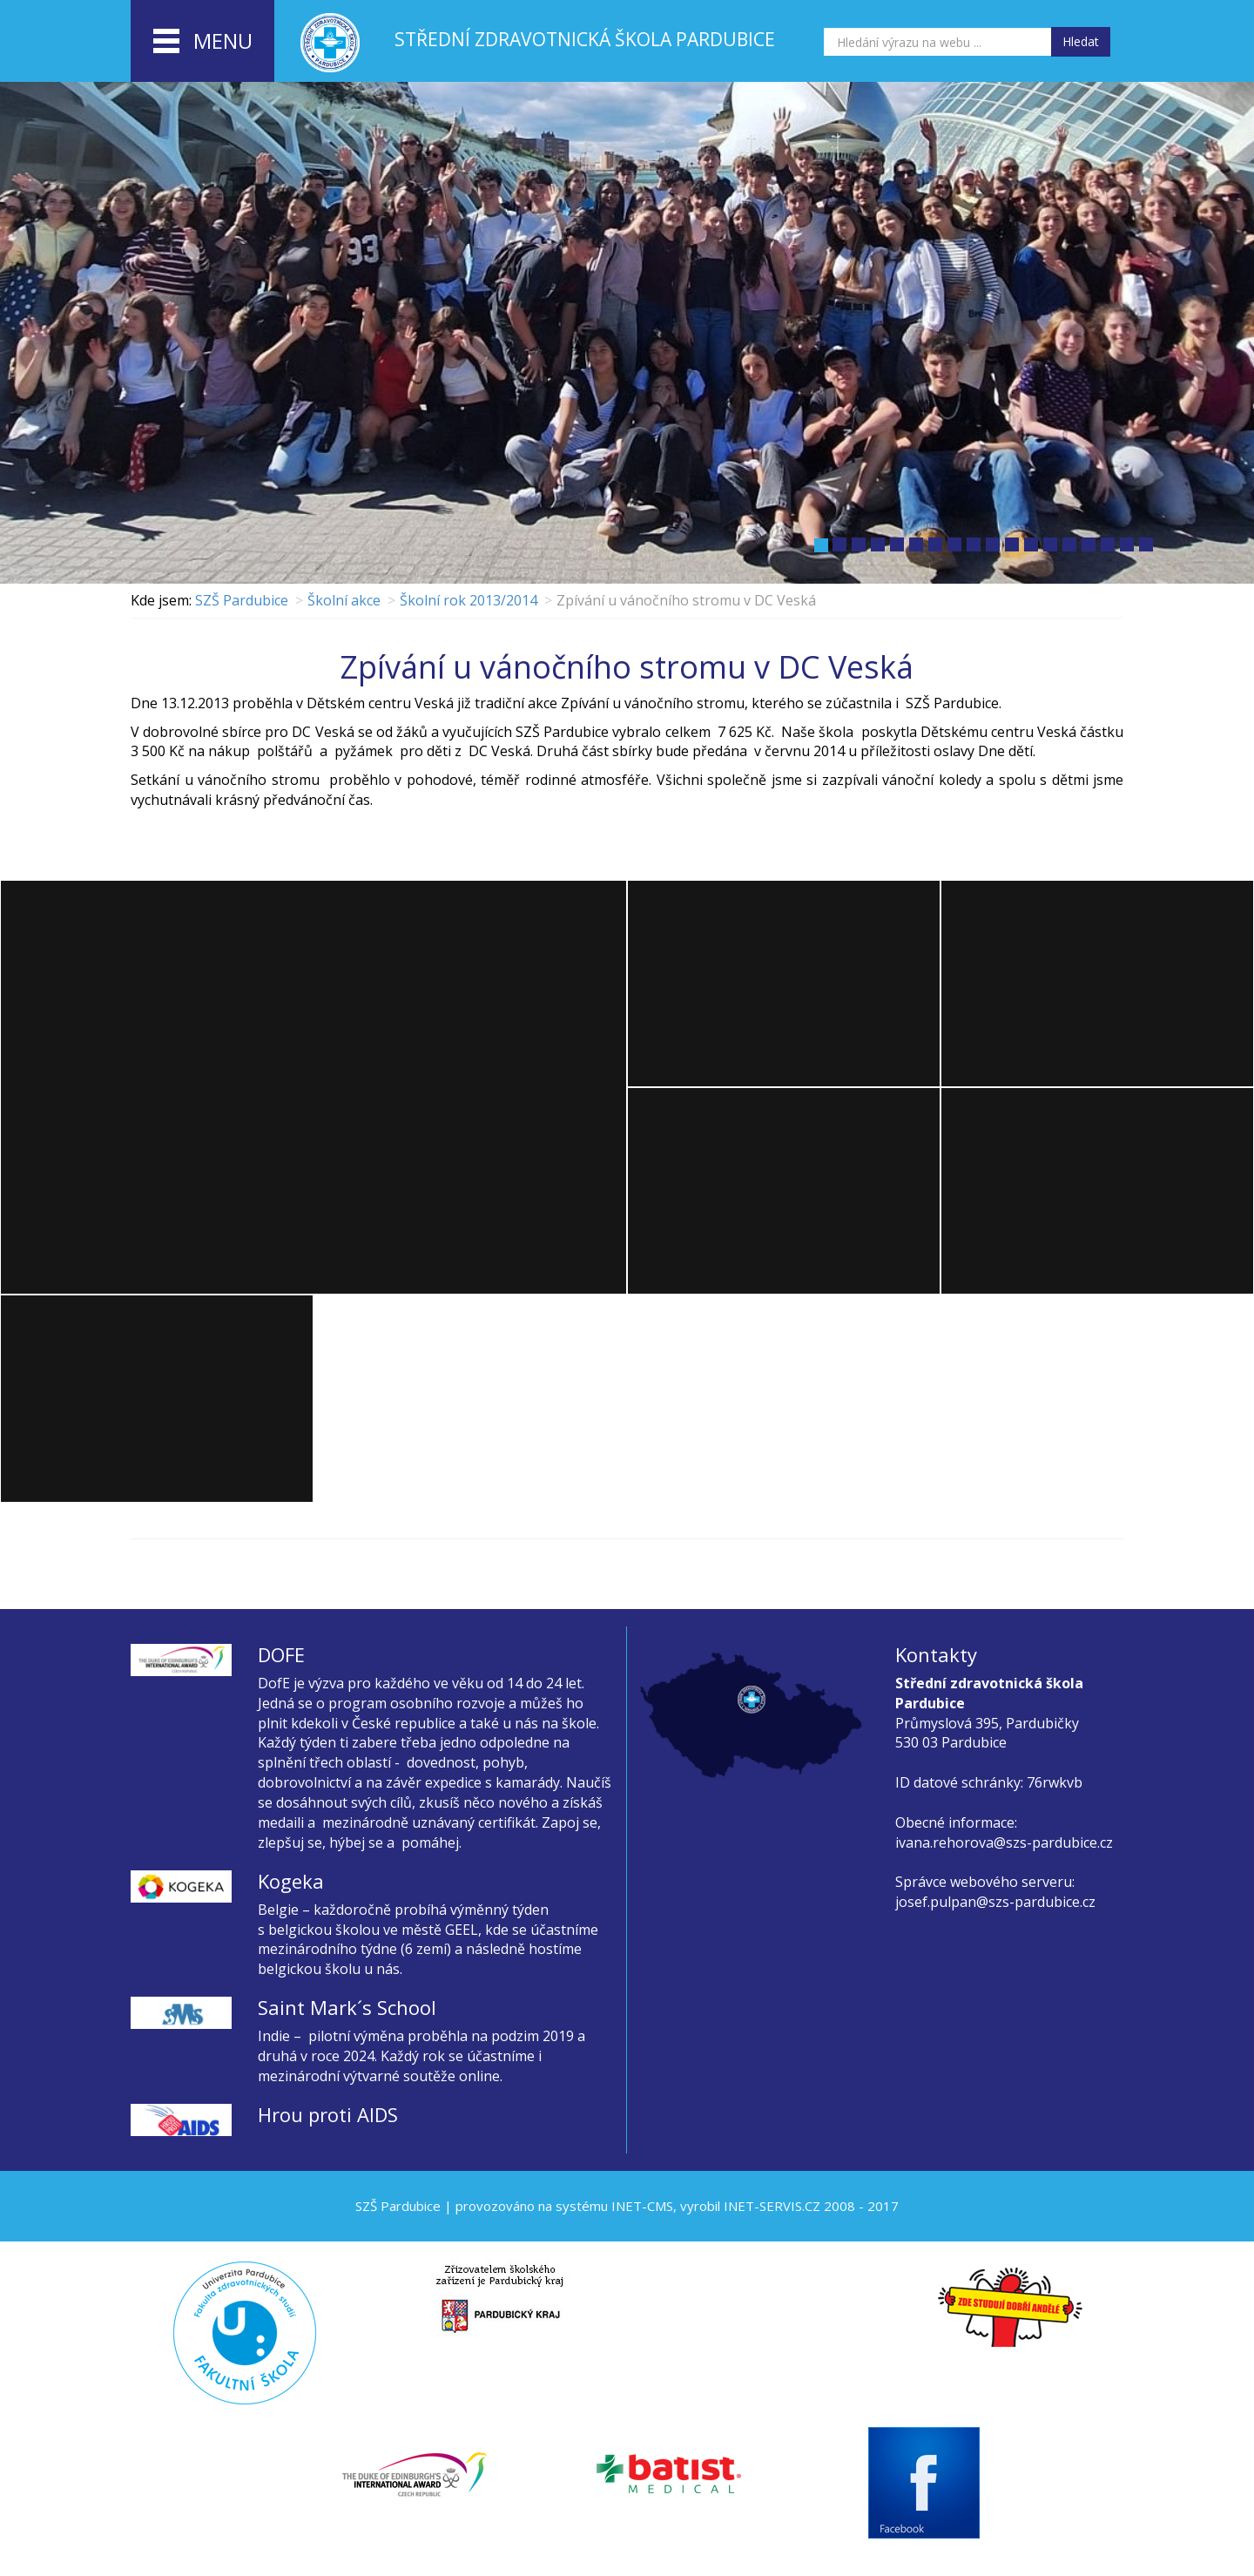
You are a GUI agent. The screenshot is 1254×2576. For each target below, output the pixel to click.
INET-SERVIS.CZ (772, 2205)
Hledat (1080, 41)
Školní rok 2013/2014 (468, 600)
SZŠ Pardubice (241, 600)
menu (203, 41)
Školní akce (344, 600)
